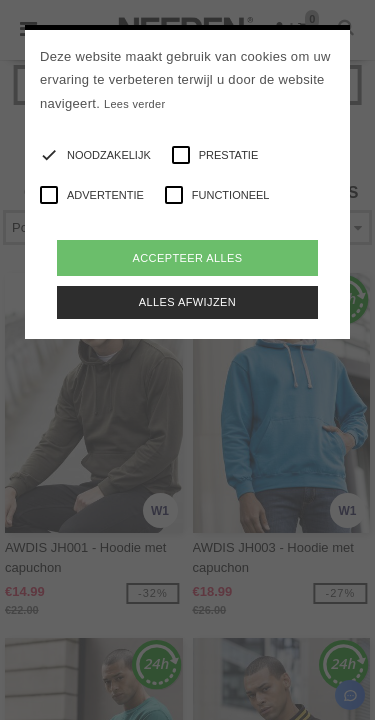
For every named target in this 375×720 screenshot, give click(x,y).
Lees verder (134, 104)
